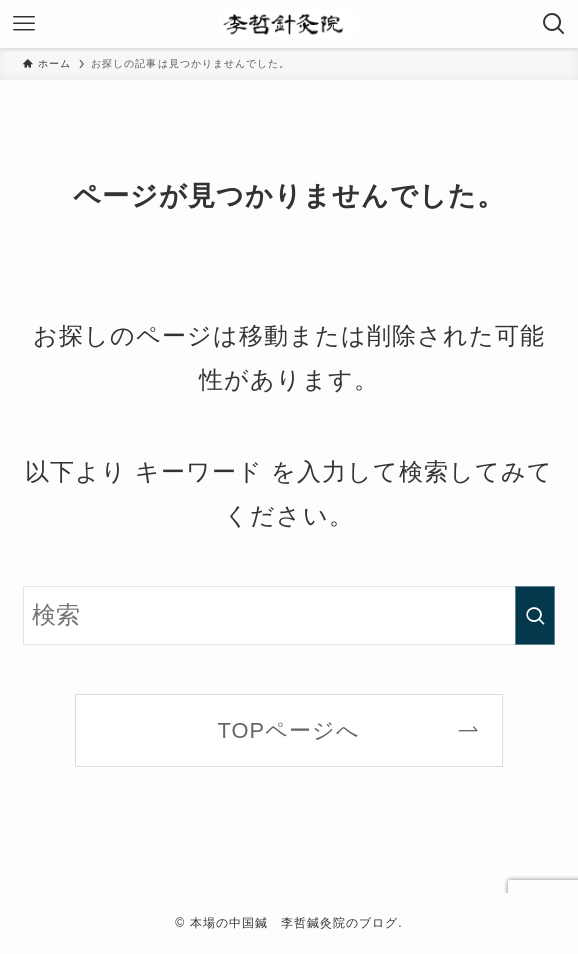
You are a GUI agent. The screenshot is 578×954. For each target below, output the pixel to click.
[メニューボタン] (24, 24)
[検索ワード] (289, 615)
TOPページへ (289, 730)
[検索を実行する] (535, 615)
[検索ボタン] (554, 24)
